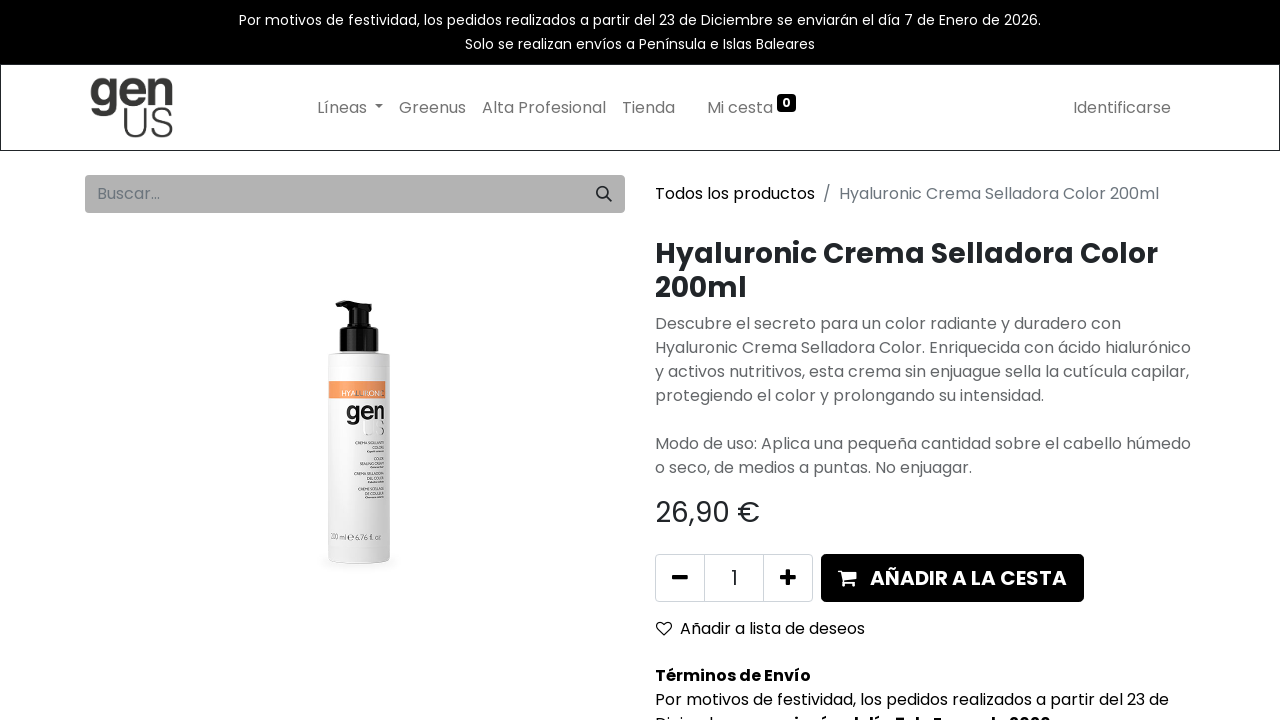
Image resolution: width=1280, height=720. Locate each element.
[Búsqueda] (604, 194)
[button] (952, 578)
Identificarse (1122, 107)
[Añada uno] (788, 578)
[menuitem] (432, 108)
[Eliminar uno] (680, 578)
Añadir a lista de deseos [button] (760, 628)
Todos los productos (735, 193)
